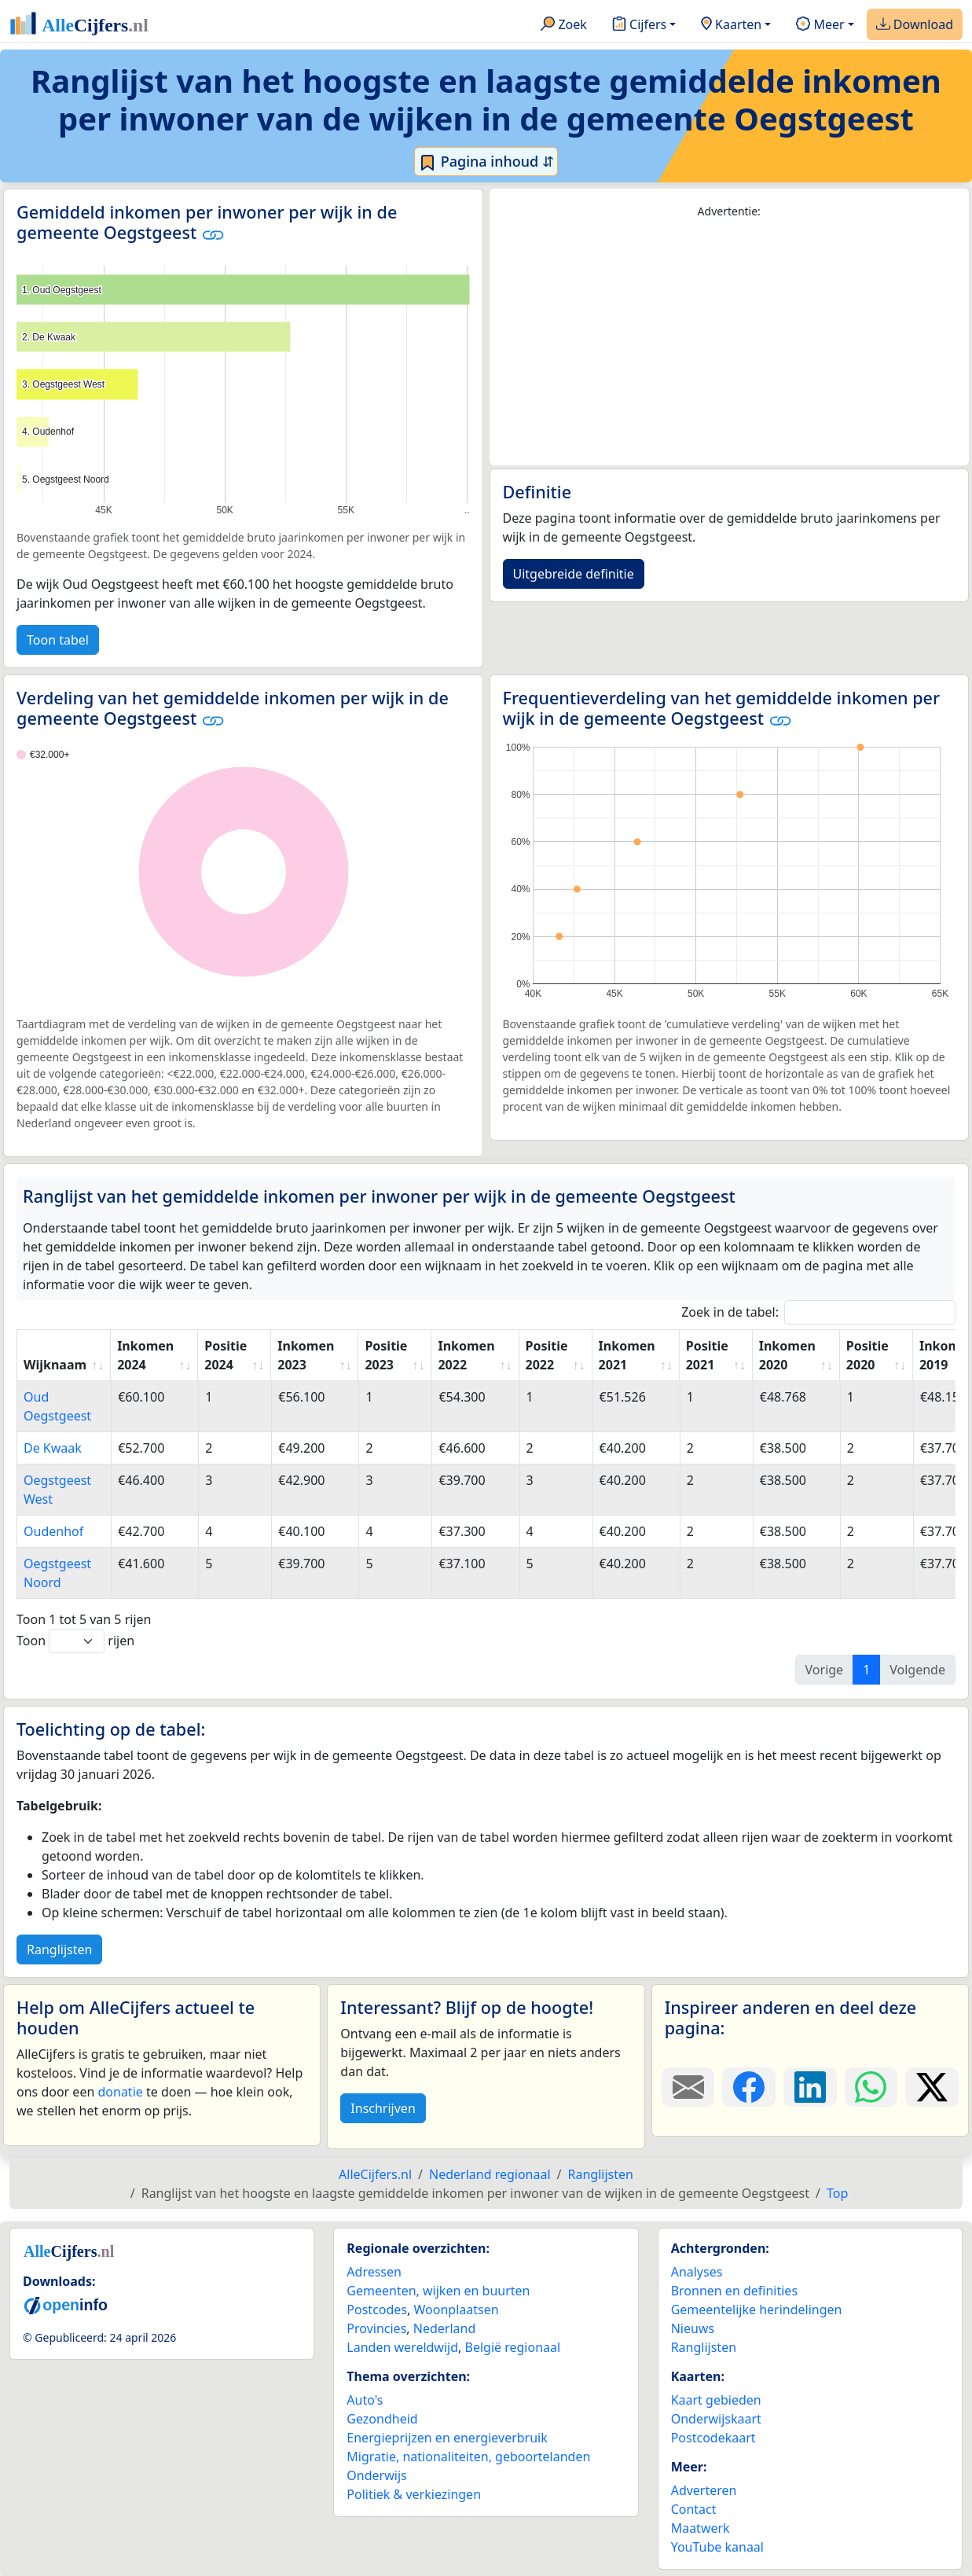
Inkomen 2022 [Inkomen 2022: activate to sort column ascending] (466, 1355)
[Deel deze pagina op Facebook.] (749, 2087)
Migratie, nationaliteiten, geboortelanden (468, 2456)
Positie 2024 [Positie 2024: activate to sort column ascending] (225, 1355)
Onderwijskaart (716, 2418)
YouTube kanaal (717, 2547)
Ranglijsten (59, 1949)
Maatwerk (700, 2528)
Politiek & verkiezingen (414, 2494)
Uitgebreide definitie (573, 573)
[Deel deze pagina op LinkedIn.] (810, 2087)
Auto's (365, 2400)
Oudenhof (53, 1531)
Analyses (697, 2271)
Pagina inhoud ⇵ (486, 162)
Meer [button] (820, 25)
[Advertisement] (729, 343)
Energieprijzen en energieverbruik (447, 2437)
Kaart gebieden (716, 2400)
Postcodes (377, 2309)
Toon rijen (75, 1641)
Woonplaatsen (455, 2309)
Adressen (374, 2271)
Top (837, 2193)
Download (914, 25)
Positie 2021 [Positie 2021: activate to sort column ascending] (707, 1355)
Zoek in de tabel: (818, 1312)
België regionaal (513, 2347)
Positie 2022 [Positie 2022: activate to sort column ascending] (547, 1355)
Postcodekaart (713, 2437)
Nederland (444, 2328)
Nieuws (692, 2328)
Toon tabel (58, 640)
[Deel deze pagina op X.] (932, 2087)
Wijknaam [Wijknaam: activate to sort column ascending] (55, 1364)
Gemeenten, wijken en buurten (438, 2290)
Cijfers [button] (639, 25)
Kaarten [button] (731, 25)
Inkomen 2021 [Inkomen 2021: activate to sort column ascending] (627, 1355)
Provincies (376, 2328)
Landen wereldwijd (402, 2347)
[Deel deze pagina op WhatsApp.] (871, 2087)
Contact (694, 2509)
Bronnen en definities (734, 2290)
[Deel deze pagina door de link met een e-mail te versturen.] (688, 2087)
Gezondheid (382, 2418)
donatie (119, 2091)
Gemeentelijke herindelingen (756, 2309)
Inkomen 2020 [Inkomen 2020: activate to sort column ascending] (787, 1355)
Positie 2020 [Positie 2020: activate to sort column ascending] (867, 1355)
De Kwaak (53, 1448)
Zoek (564, 25)
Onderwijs (376, 2475)
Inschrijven (382, 2108)
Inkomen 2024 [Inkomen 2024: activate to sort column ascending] (145, 1355)
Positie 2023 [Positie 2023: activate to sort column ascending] (386, 1355)
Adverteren (704, 2490)
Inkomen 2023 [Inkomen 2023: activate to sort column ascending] (305, 1355)
